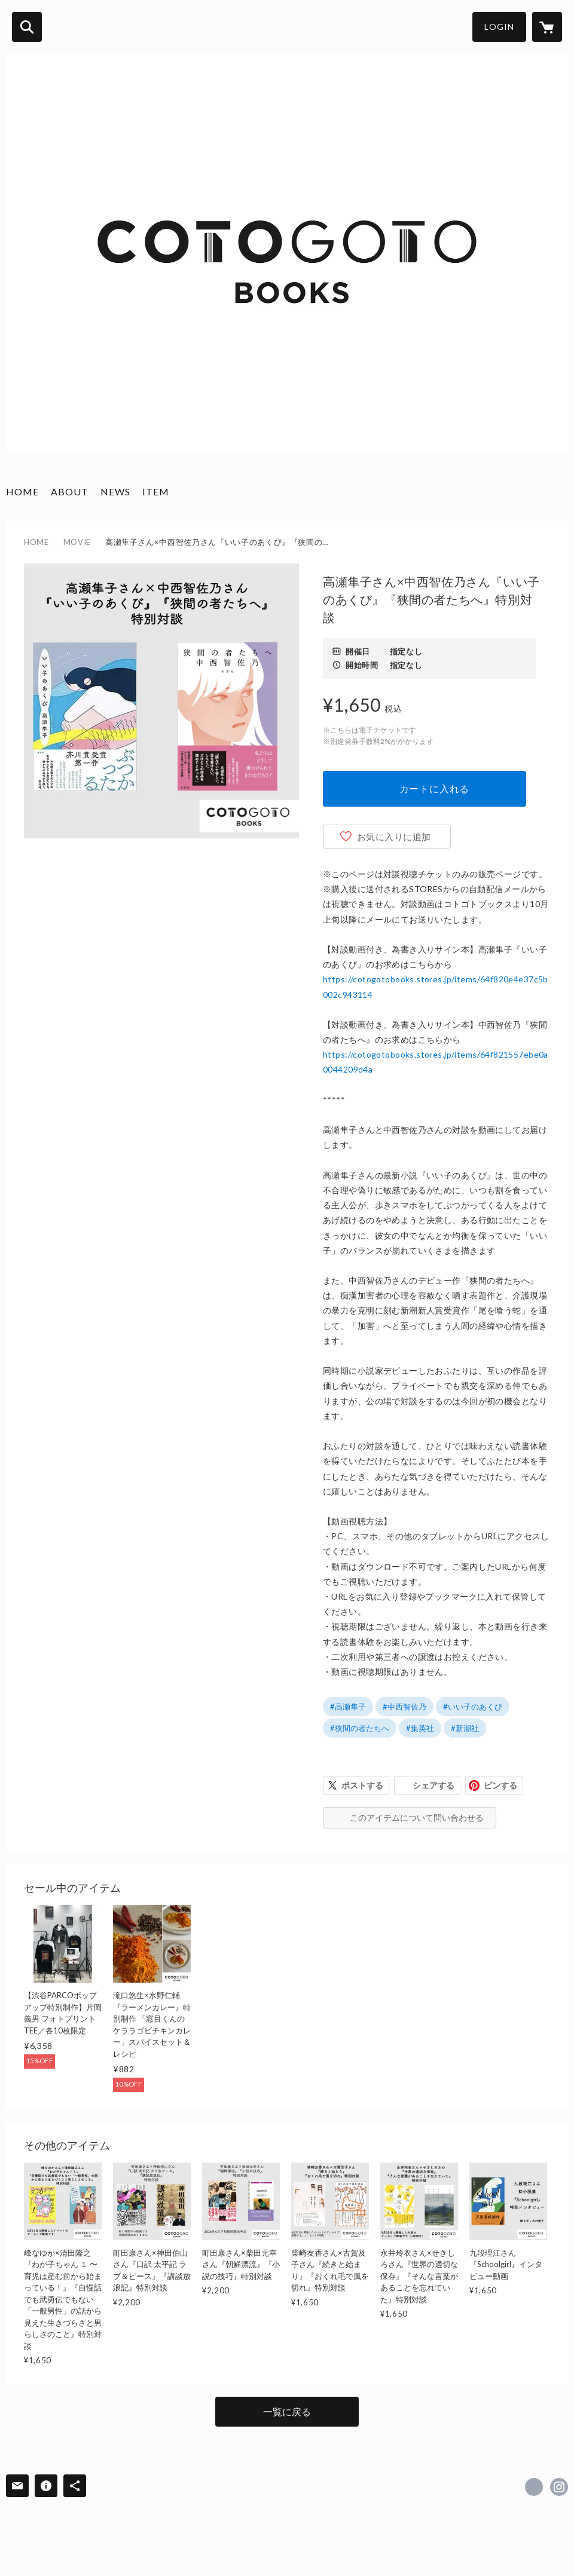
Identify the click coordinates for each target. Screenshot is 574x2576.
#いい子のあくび (472, 1706)
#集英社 (420, 1728)
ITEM (155, 491)
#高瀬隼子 (348, 1706)
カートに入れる (434, 788)
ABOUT (69, 491)
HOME (22, 491)
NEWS (115, 491)
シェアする (433, 1785)
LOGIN (499, 27)
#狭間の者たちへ (359, 1728)
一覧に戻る (287, 2411)
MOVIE (77, 542)
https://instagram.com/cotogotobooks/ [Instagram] (559, 2487)
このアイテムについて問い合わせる (417, 1817)
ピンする (500, 1785)
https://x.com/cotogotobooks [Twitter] (534, 2487)
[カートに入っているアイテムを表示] (547, 27)
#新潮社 (465, 1728)
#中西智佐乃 (404, 1706)
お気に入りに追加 (394, 836)
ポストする (362, 1785)
